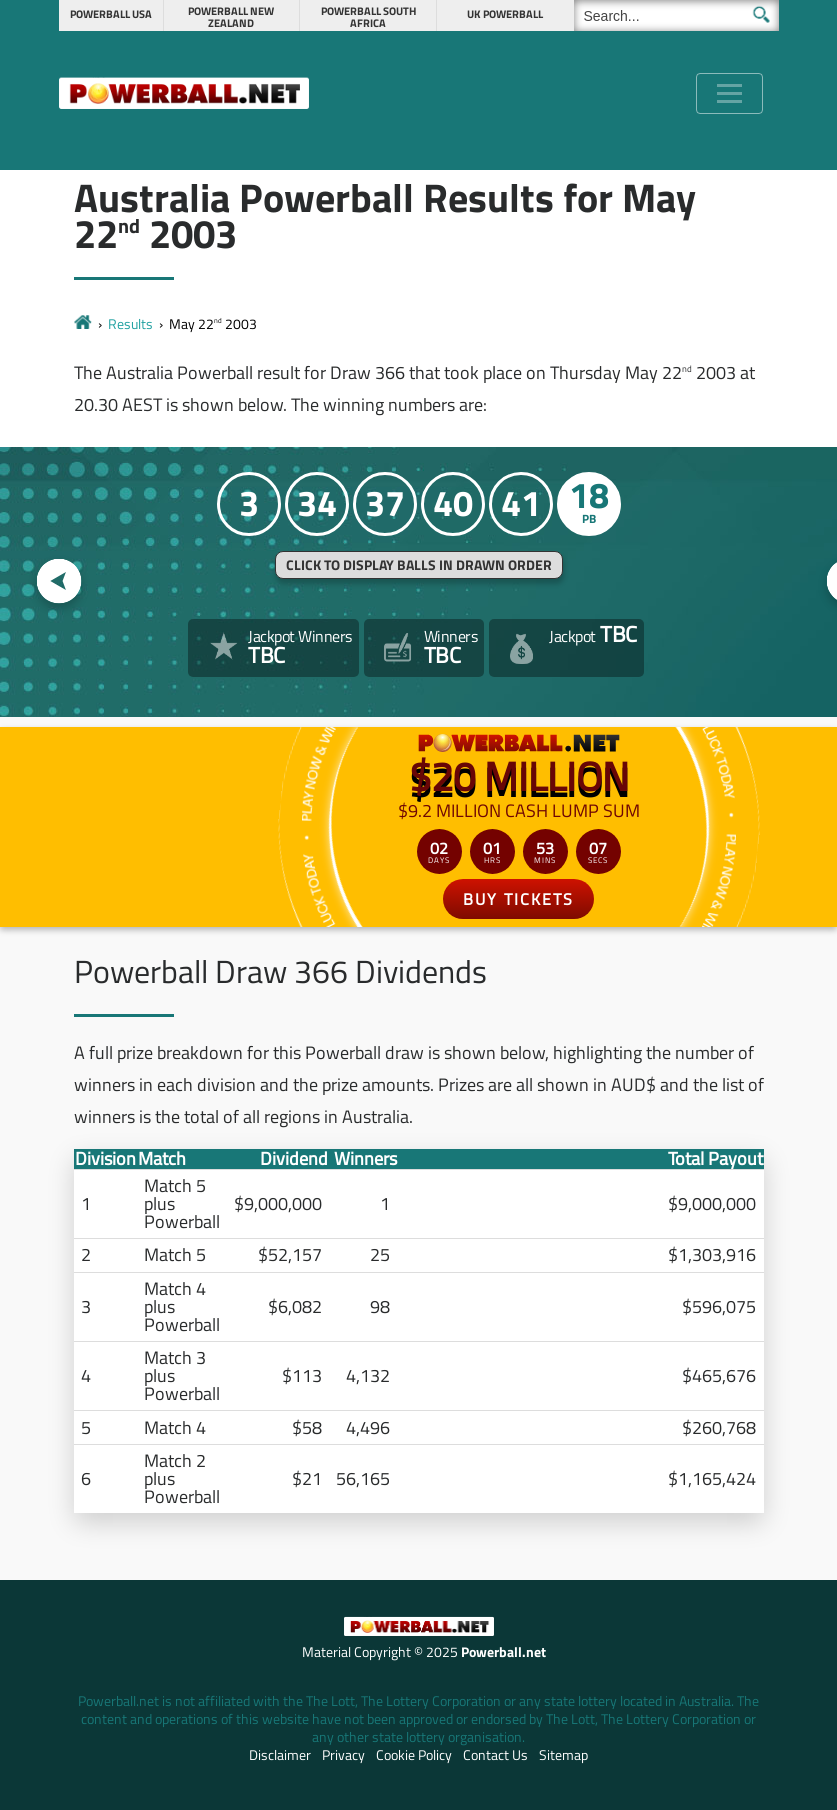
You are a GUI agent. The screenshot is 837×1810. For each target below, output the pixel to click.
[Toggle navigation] (729, 93)
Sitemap (563, 1755)
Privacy (343, 1755)
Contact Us (495, 1755)
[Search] (676, 15)
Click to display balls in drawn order (419, 565)
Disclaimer (280, 1755)
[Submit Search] (761, 14)
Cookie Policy (414, 1755)
